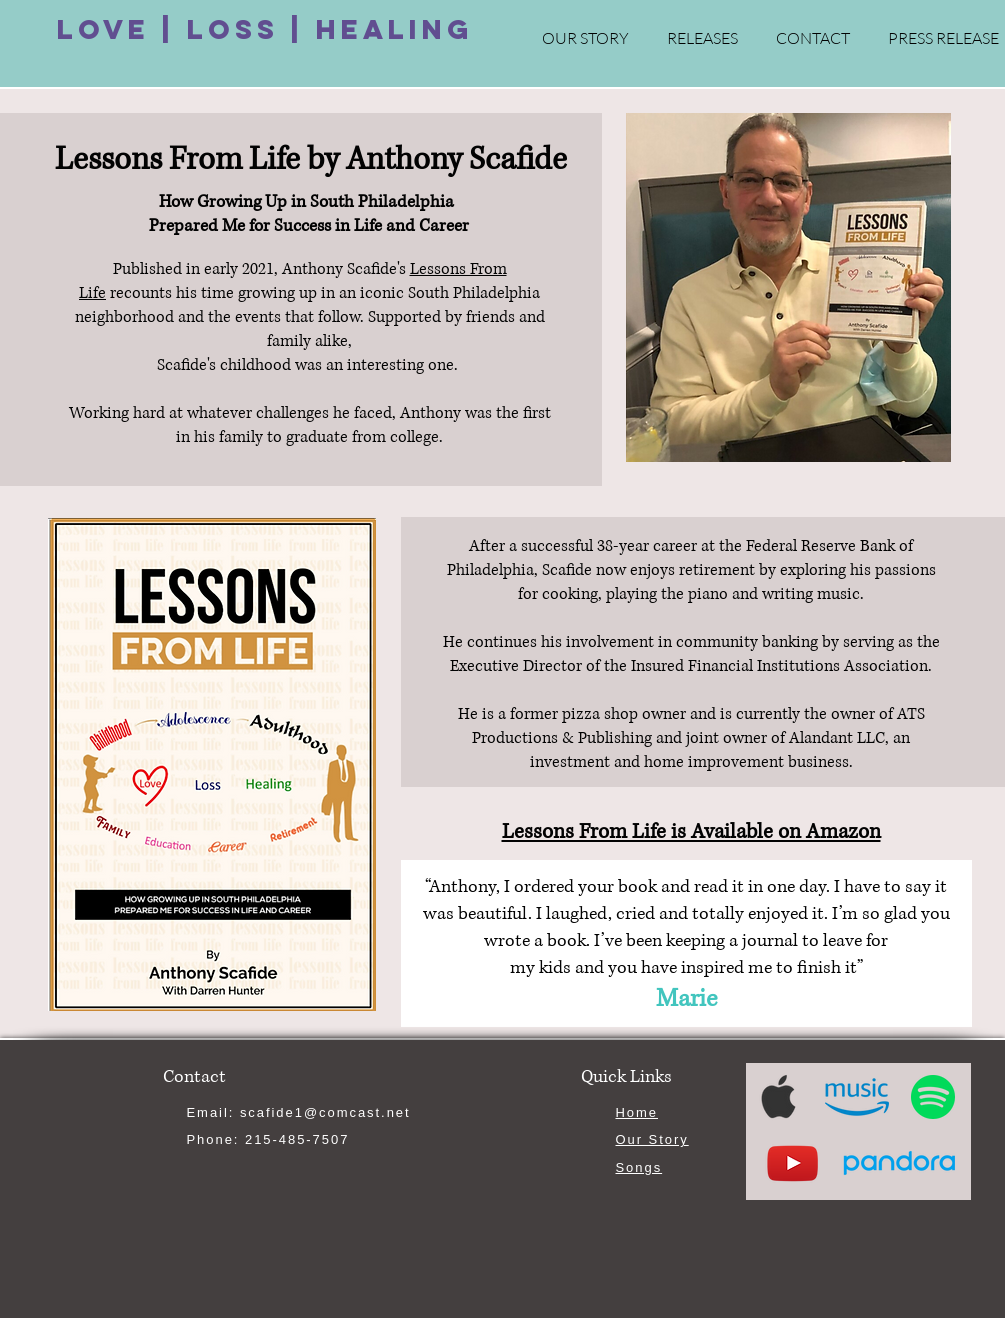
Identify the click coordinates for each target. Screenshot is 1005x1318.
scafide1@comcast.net (325, 1112)
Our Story (652, 1139)
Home (637, 1112)
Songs (639, 1167)
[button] (702, 38)
